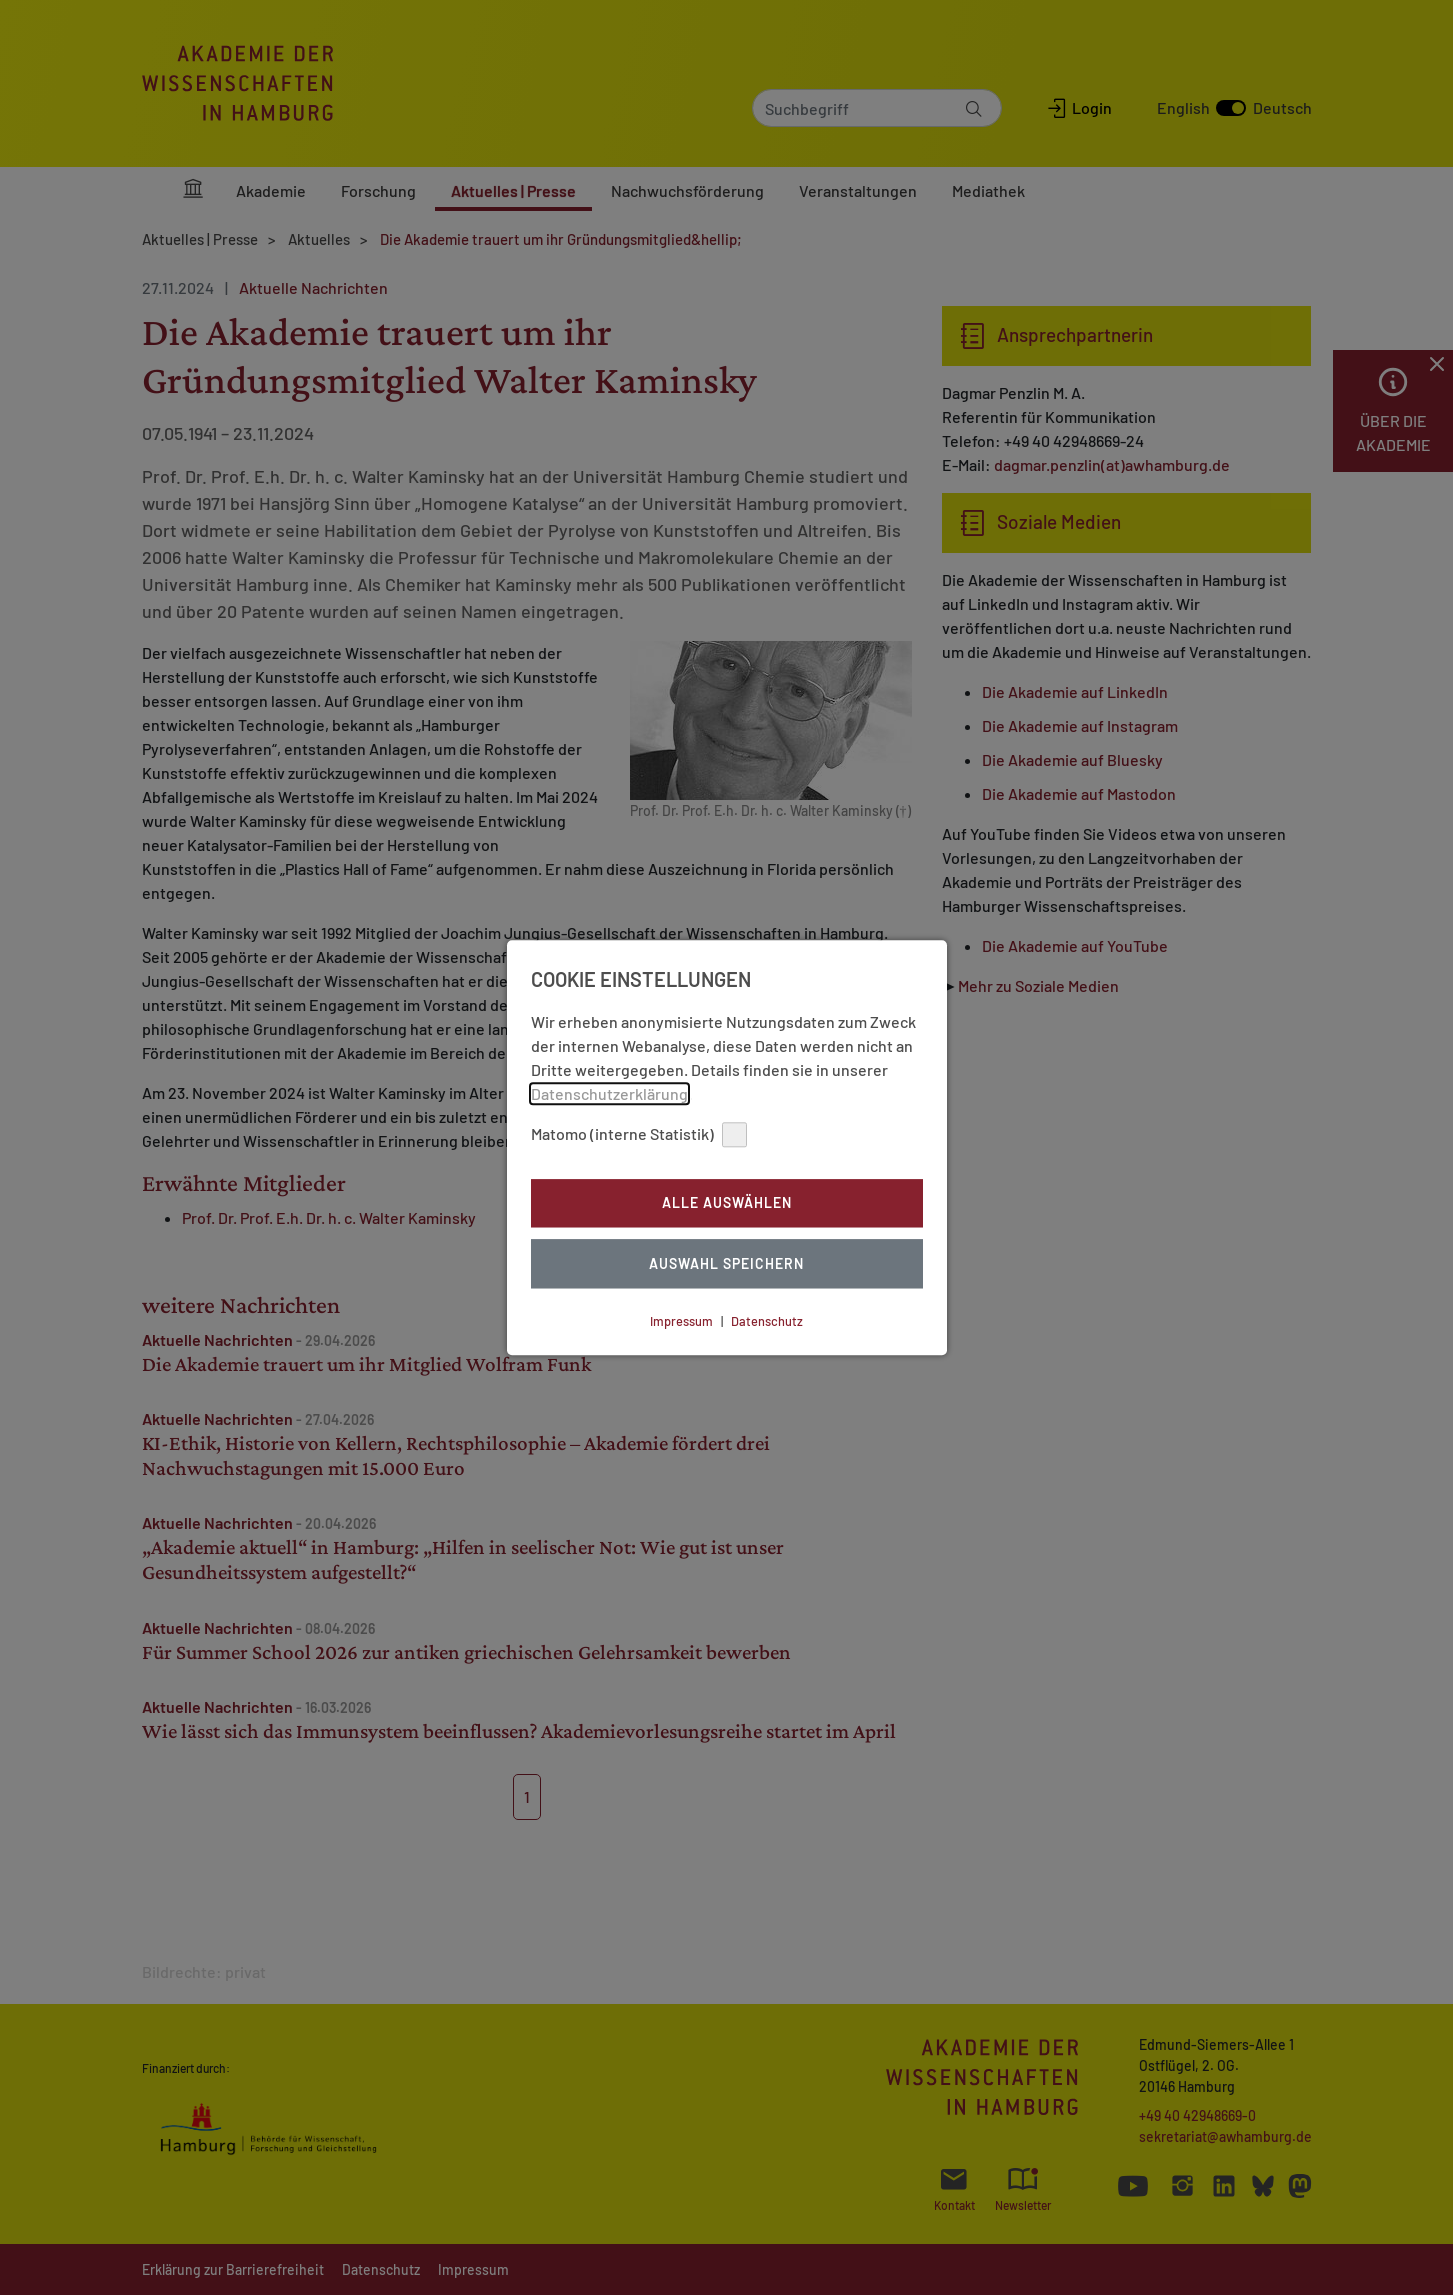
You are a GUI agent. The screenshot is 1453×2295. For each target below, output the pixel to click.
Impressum (681, 1321)
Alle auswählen (727, 1203)
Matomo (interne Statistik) (639, 1134)
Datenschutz (767, 1321)
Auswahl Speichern (726, 1263)
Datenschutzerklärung (609, 1093)
